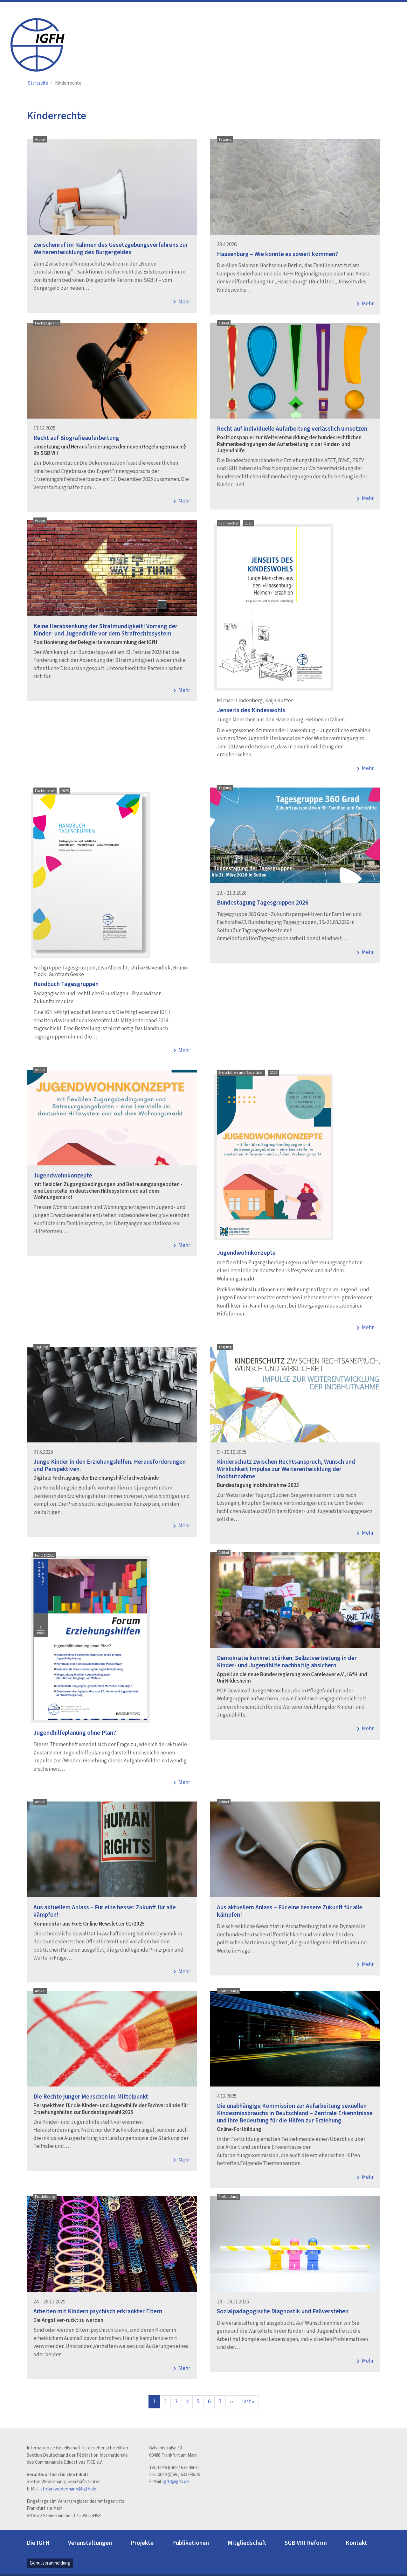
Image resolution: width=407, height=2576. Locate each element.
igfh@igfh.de (176, 2481)
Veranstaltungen (90, 2542)
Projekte (142, 2542)
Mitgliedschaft (247, 2542)
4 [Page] (187, 2402)
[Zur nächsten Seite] (231, 2401)
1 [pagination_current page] (154, 2402)
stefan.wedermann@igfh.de (68, 2489)
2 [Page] (165, 2402)
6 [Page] (209, 2402)
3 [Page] (176, 2402)
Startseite (38, 83)
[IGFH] (37, 44)
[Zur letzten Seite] (248, 2401)
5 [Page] (198, 2402)
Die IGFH (38, 2542)
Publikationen (190, 2542)
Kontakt (356, 2542)
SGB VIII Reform (306, 2542)
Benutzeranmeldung (50, 2563)
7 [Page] (220, 2402)
